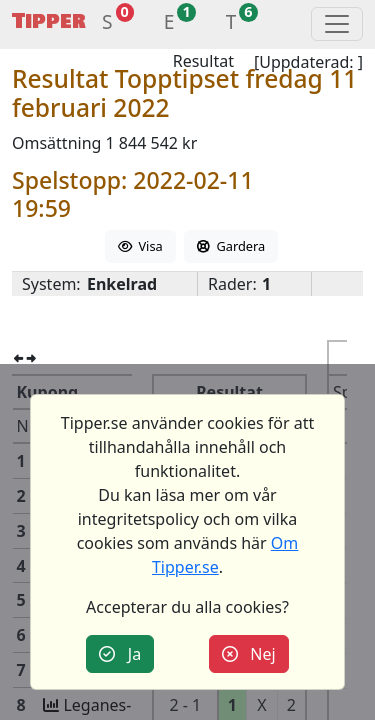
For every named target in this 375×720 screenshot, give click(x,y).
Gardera (231, 246)
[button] (107, 24)
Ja (120, 654)
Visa (140, 246)
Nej (249, 654)
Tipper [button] (49, 21)
